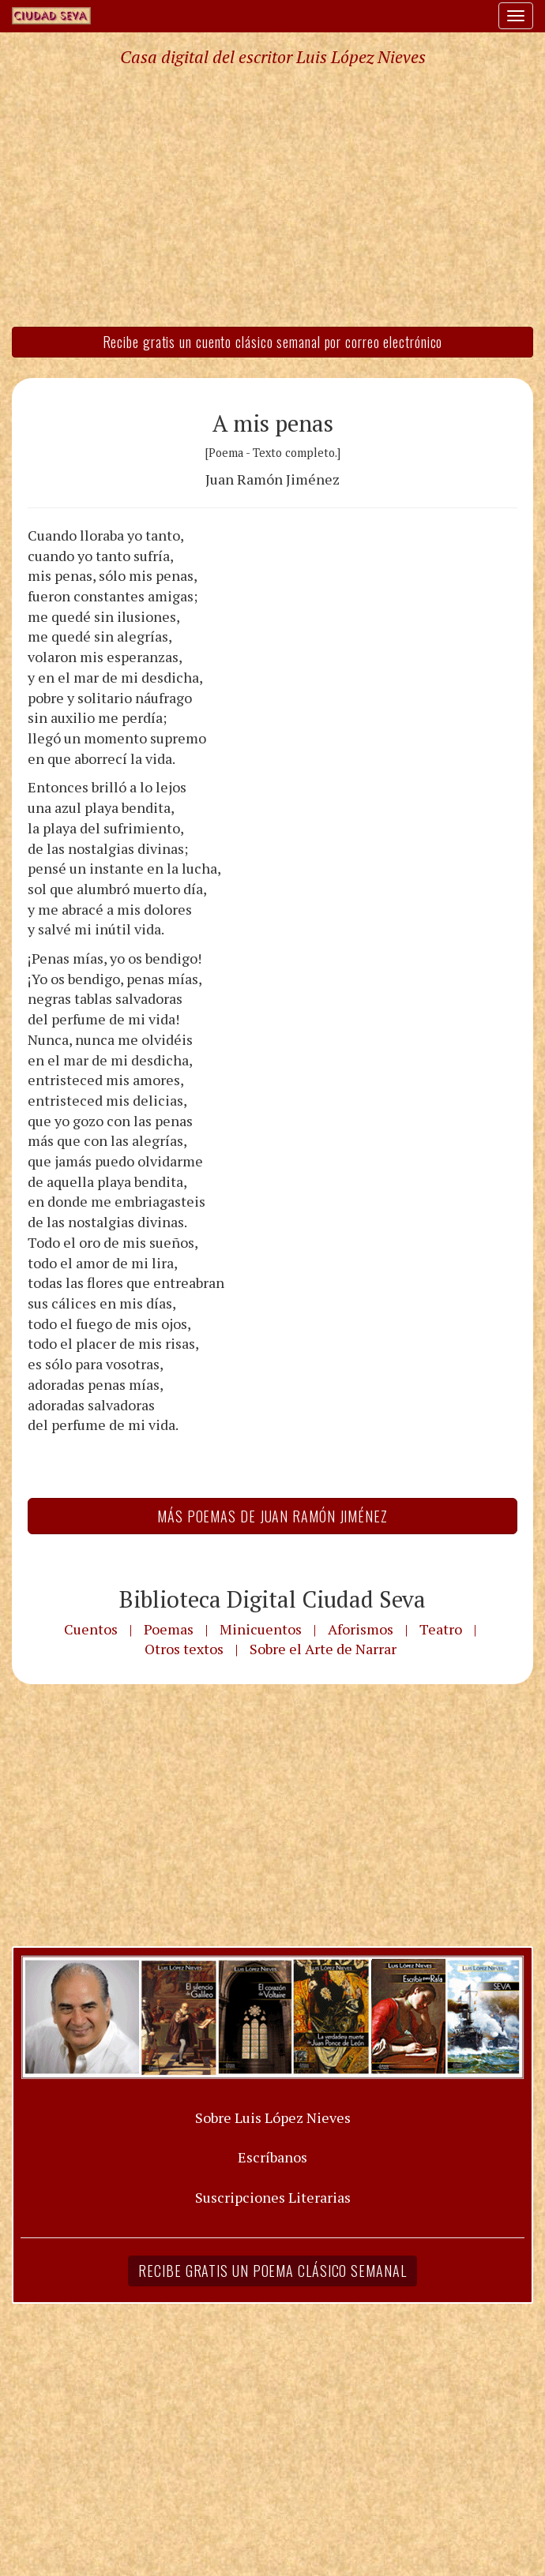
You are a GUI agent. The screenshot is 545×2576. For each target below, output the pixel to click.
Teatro (440, 1628)
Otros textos (184, 1648)
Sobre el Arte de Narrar (323, 1648)
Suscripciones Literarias (273, 2197)
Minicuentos (261, 1628)
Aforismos (360, 1628)
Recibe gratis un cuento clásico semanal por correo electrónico (273, 341)
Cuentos (91, 1628)
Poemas (169, 1628)
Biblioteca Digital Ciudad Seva (272, 1599)
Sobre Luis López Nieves (273, 2117)
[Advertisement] (272, 195)
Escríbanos (272, 2156)
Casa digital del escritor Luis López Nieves (273, 57)
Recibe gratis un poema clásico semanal (272, 2270)
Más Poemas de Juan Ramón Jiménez (272, 1516)
